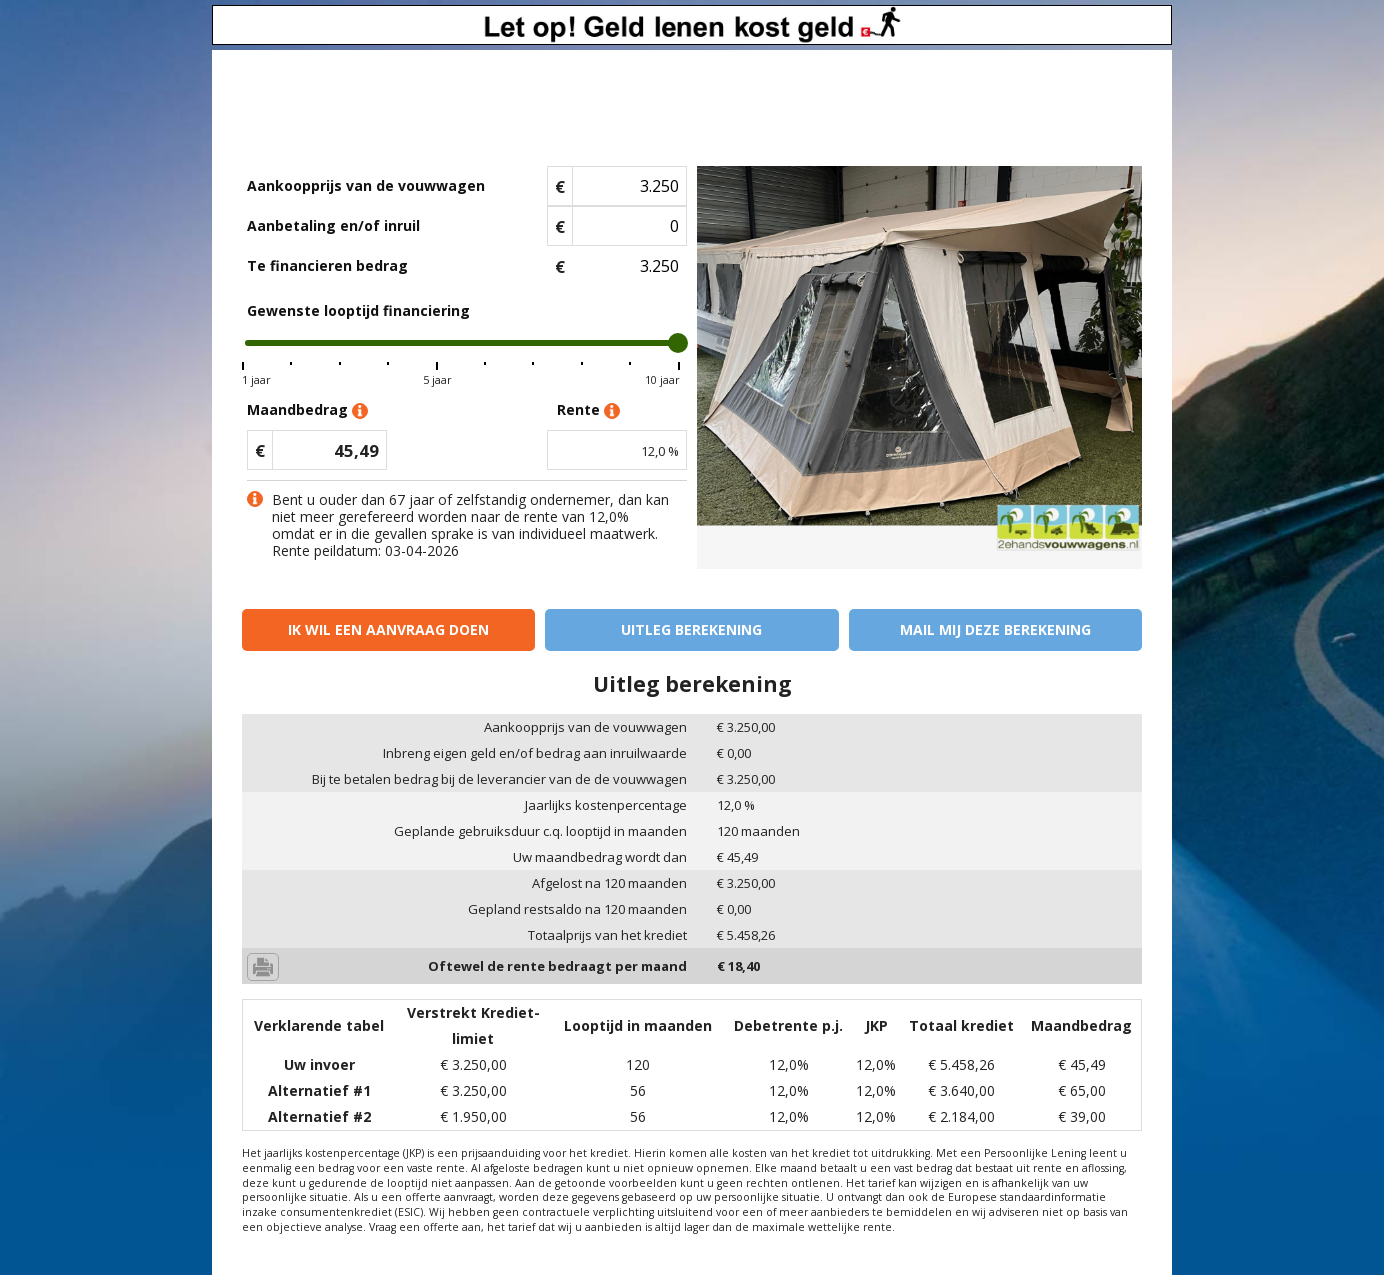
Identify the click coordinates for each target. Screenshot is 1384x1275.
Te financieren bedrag (327, 265)
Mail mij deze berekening (995, 629)
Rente (588, 410)
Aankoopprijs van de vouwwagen (366, 185)
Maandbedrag (307, 410)
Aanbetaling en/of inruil (333, 225)
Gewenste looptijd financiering (358, 310)
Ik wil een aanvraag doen (388, 629)
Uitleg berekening (691, 629)
